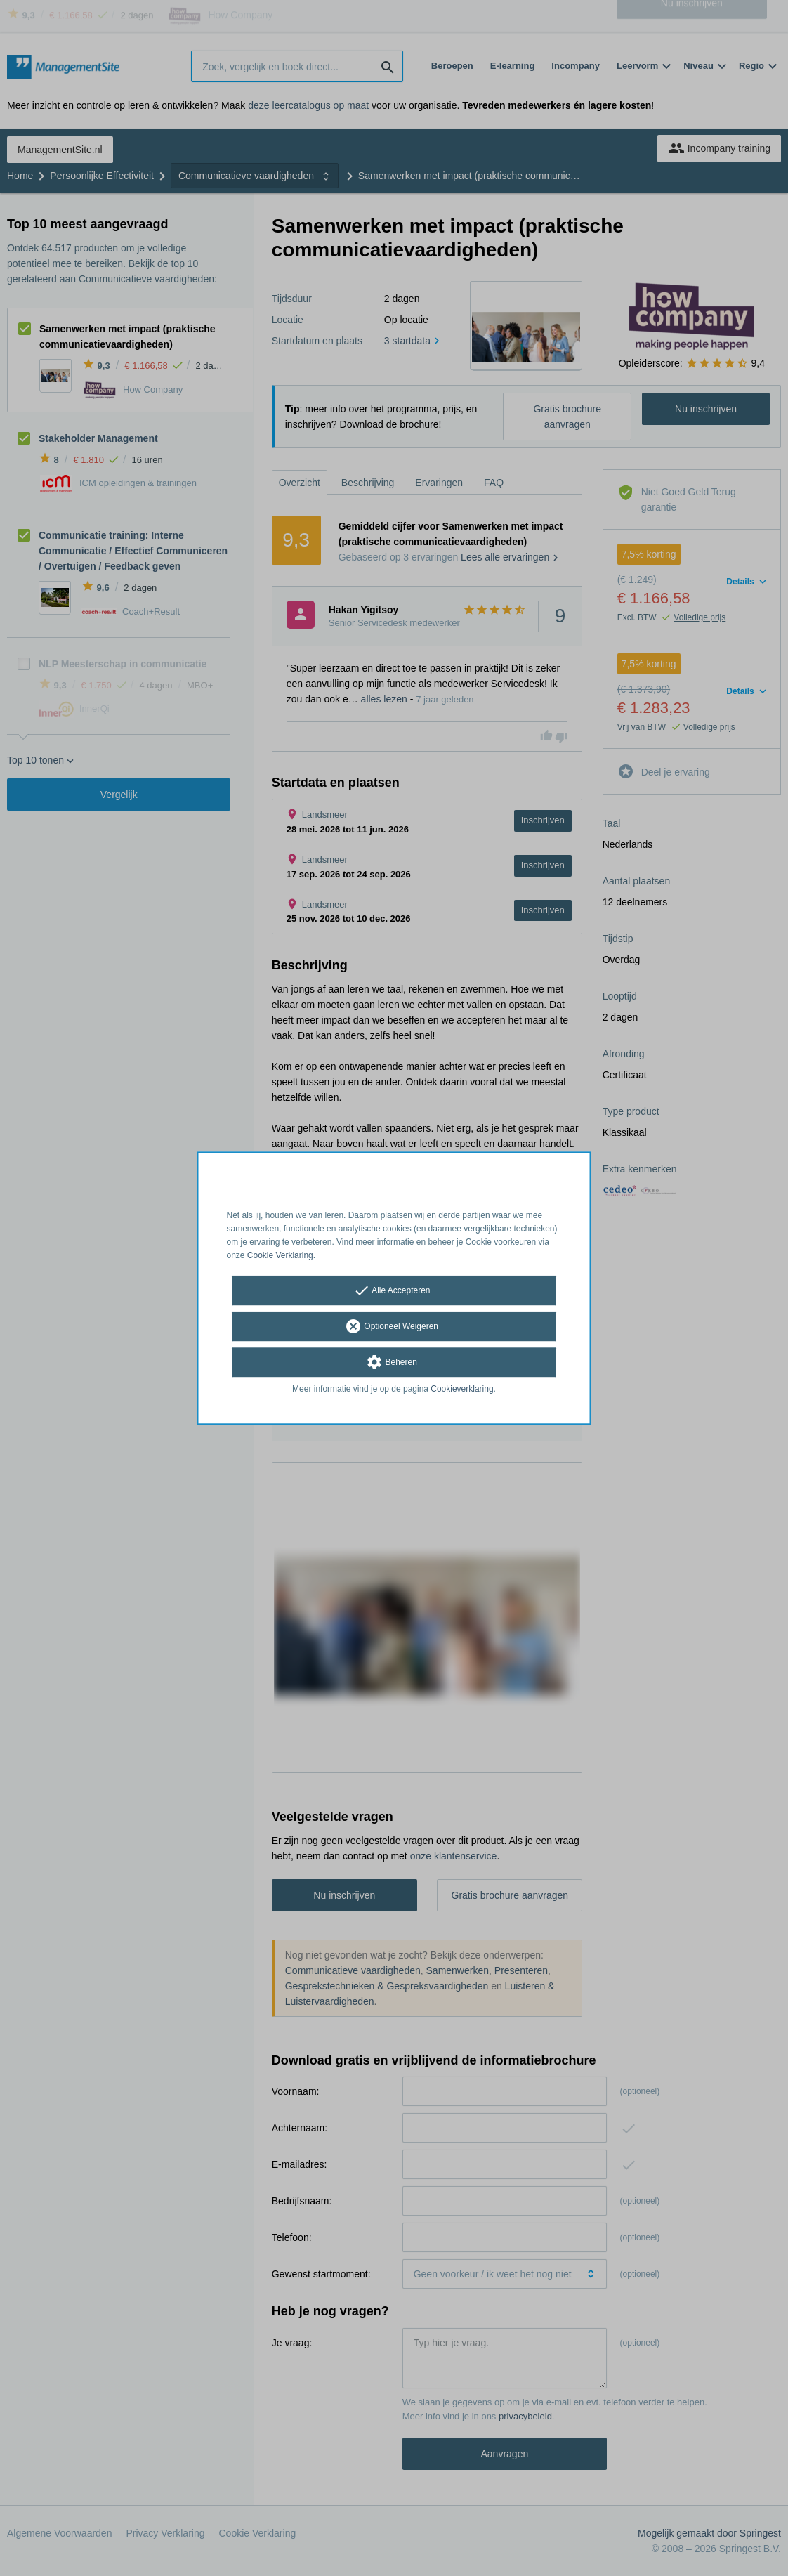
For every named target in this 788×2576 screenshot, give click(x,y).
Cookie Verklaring (280, 1255)
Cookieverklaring (462, 1389)
